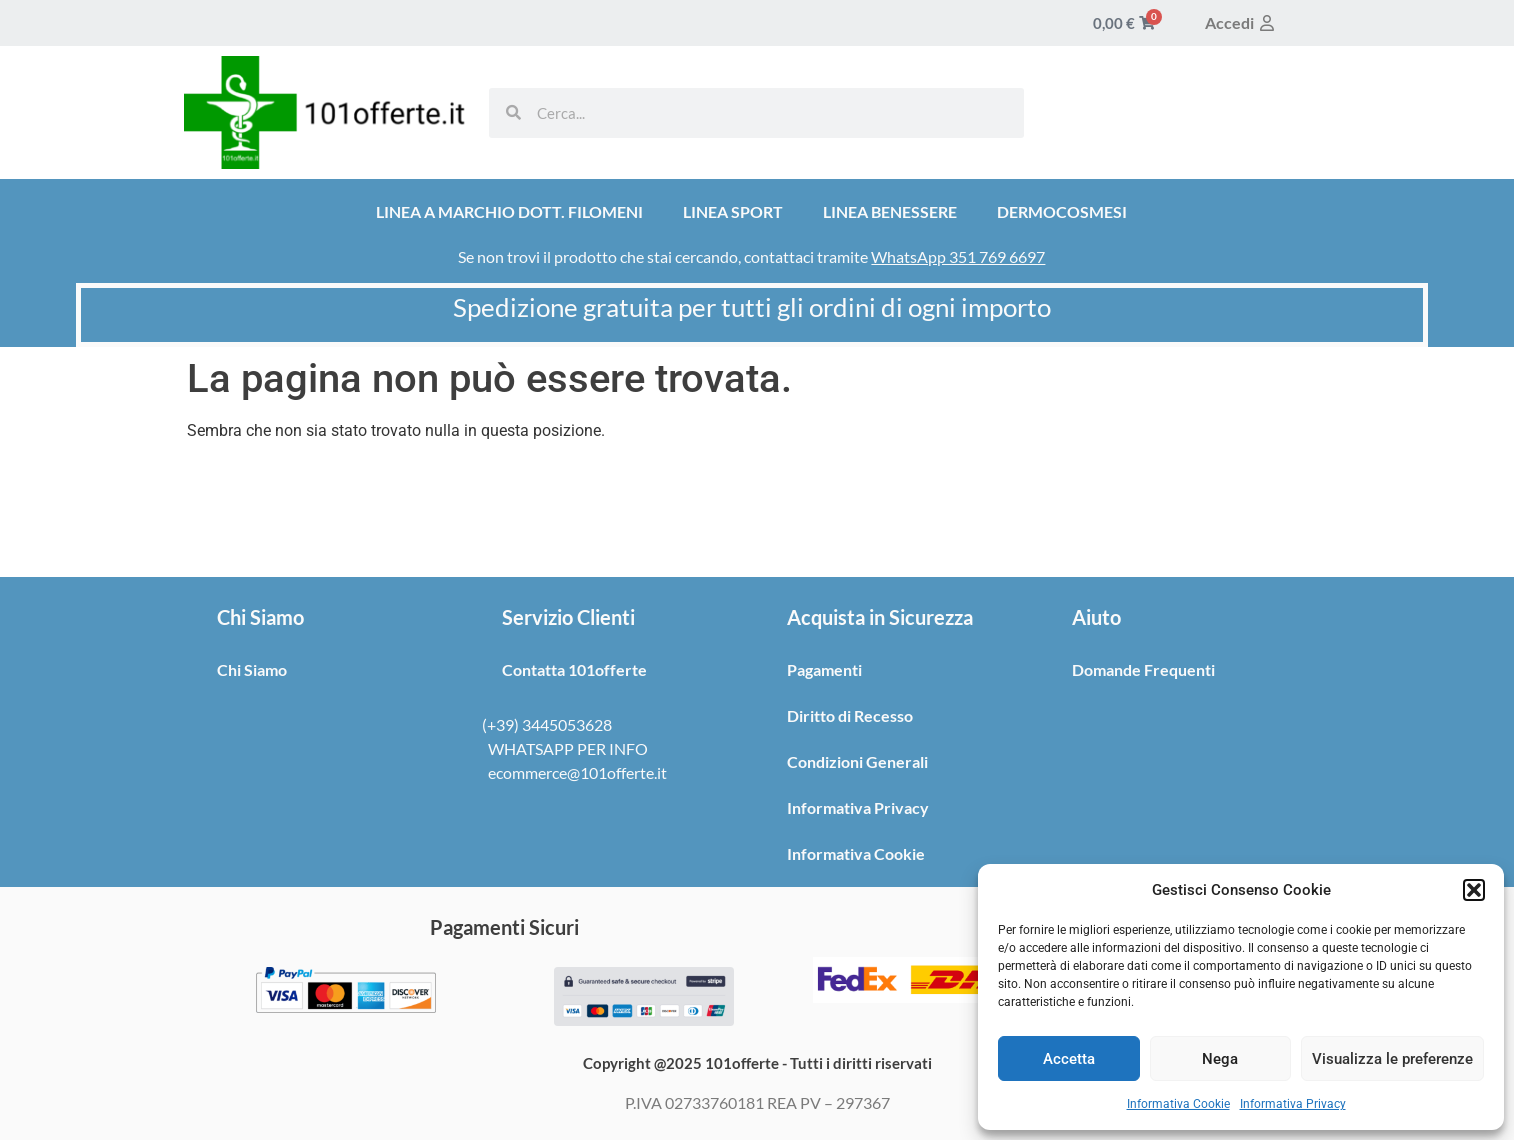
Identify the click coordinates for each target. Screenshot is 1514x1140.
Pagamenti (824, 669)
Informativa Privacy (1293, 1104)
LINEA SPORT (733, 211)
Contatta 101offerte (574, 669)
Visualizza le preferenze (1392, 1059)
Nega (1220, 1059)
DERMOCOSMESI (1062, 211)
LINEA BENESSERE (890, 211)
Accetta (1069, 1059)
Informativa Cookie (1178, 1104)
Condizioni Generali (857, 761)
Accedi (1241, 22)
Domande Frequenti (1143, 669)
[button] (1474, 890)
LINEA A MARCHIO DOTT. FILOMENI (509, 211)
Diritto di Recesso (850, 715)
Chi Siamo (252, 669)
